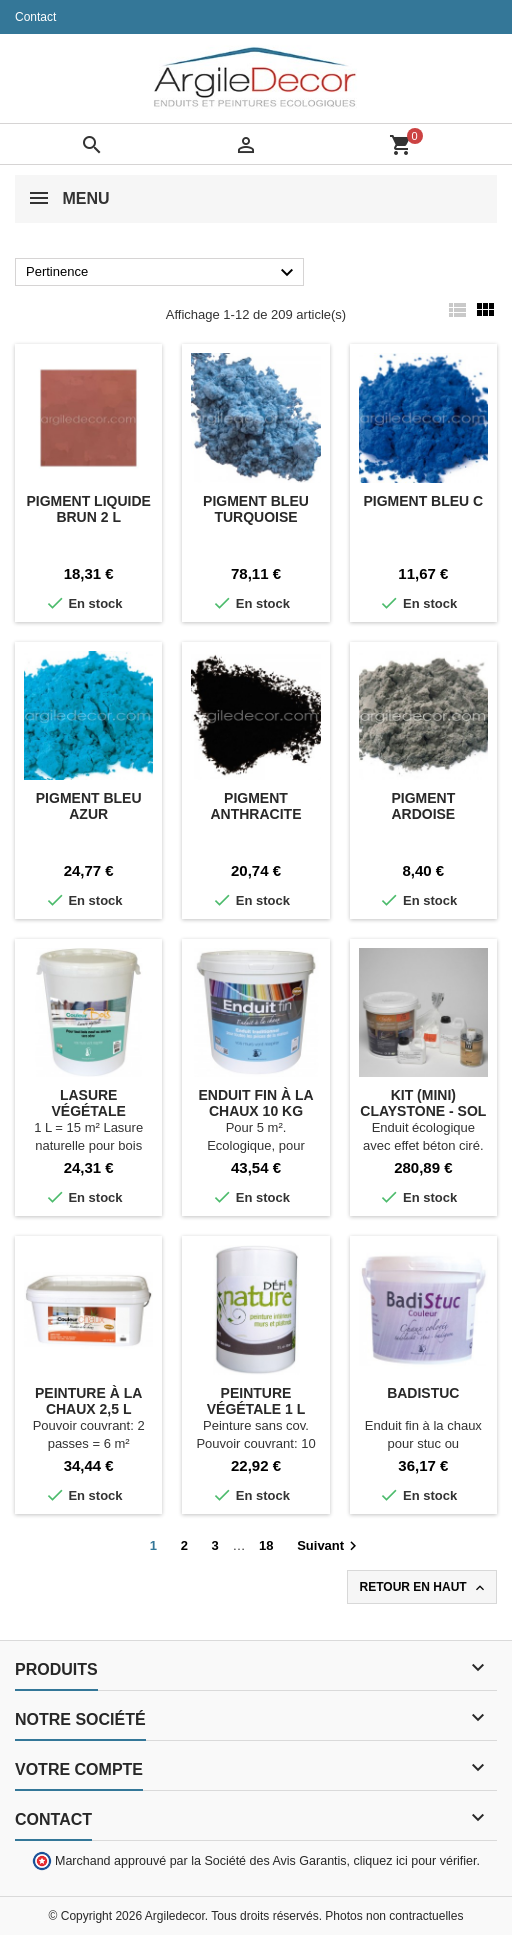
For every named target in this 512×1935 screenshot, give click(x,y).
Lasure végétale (88, 1103)
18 (266, 1545)
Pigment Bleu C (423, 501)
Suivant (329, 1546)
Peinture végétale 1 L (256, 1401)
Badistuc (423, 1393)
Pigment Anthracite (255, 806)
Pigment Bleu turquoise (256, 509)
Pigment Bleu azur (89, 806)
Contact (35, 17)
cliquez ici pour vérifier (415, 1861)
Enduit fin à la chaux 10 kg (255, 1103)
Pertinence (162, 273)
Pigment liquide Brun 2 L (88, 509)
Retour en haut (424, 1588)
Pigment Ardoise (423, 806)
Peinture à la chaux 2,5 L (88, 1401)
